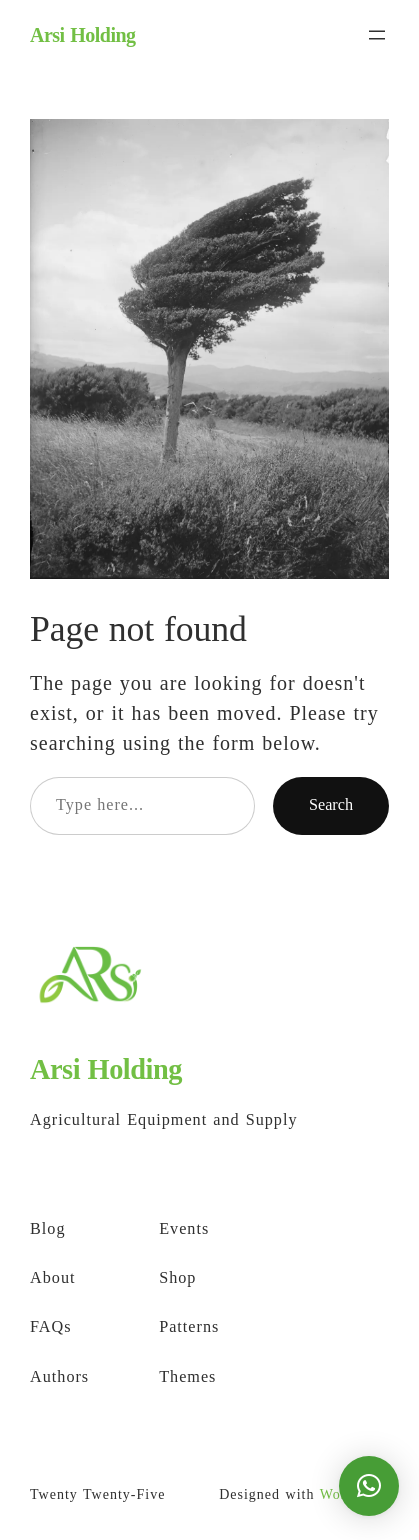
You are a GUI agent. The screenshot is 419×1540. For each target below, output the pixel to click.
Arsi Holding (83, 35)
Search (331, 805)
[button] (369, 1486)
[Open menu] (377, 35)
